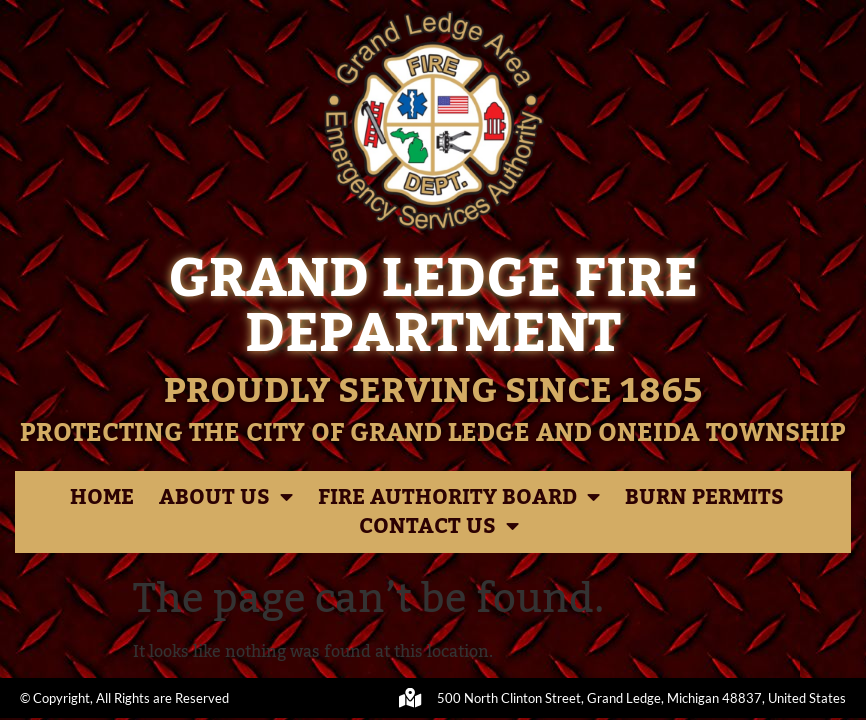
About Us (226, 497)
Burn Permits (704, 497)
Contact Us (439, 526)
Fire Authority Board (459, 497)
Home (102, 497)
